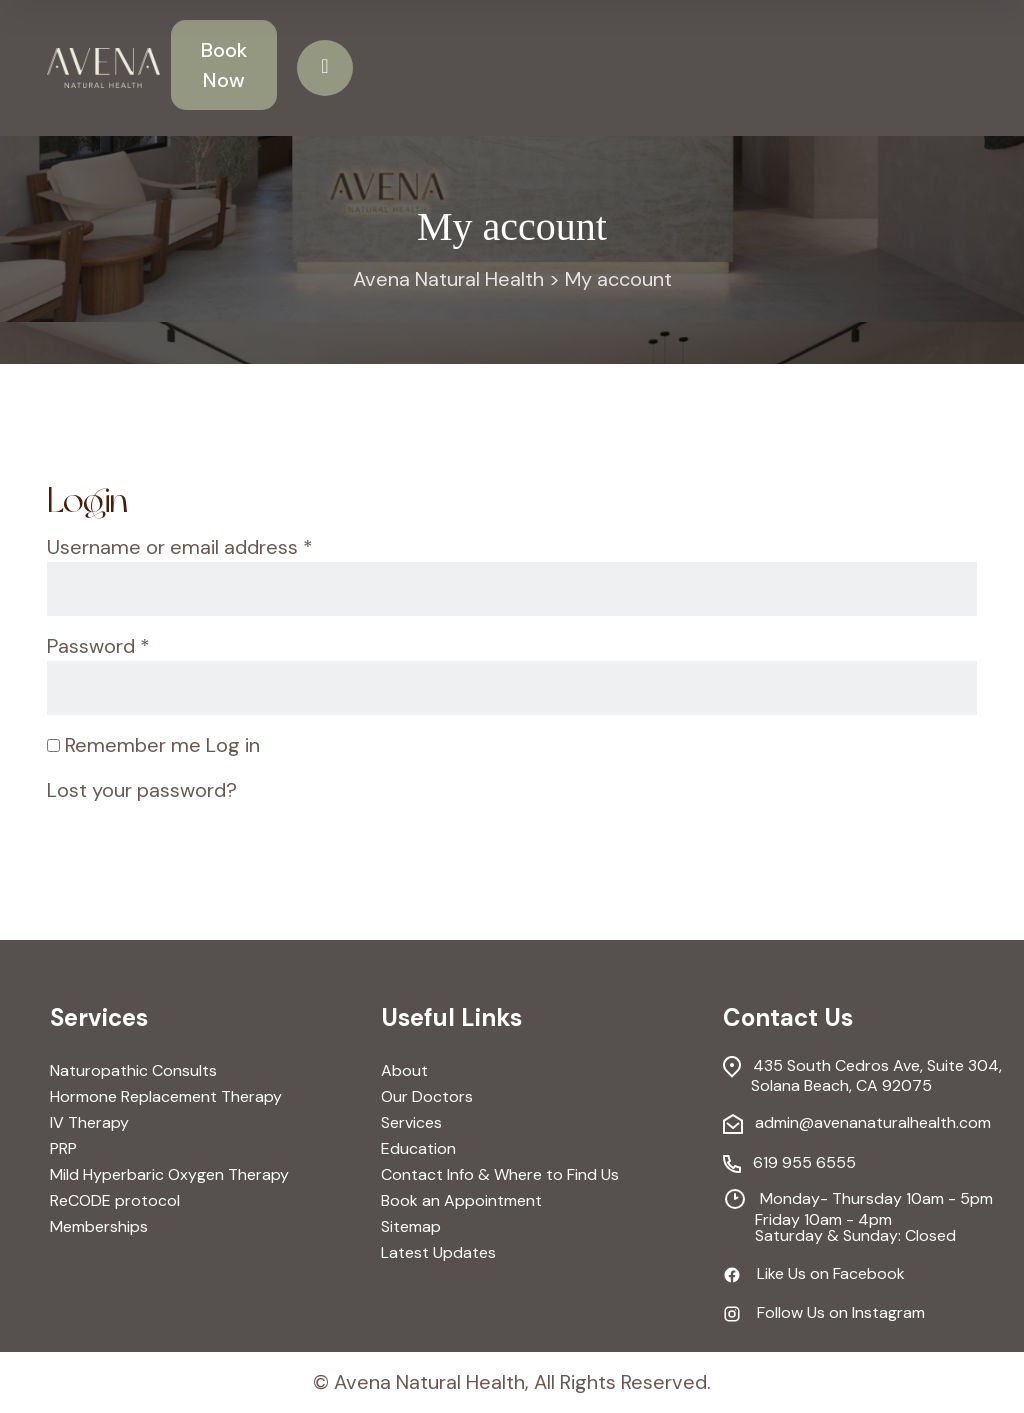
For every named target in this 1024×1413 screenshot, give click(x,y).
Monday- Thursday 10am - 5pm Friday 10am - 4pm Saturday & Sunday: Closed (858, 1215)
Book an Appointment (461, 1201)
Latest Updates (438, 1253)
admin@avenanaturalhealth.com (857, 1124)
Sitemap (411, 1227)
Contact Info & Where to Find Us (500, 1175)
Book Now (224, 65)
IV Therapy (89, 1123)
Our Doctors (427, 1097)
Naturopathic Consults (133, 1071)
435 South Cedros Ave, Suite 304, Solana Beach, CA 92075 (862, 1075)
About (404, 1071)
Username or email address (180, 546)
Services (411, 1123)
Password (98, 645)
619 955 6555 (789, 1164)
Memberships (99, 1227)
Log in (233, 745)
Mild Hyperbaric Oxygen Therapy (169, 1175)
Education (418, 1149)
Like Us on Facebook (814, 1274)
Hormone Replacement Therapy (166, 1097)
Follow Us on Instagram (824, 1312)
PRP (63, 1149)
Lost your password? (142, 790)
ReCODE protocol (115, 1201)
